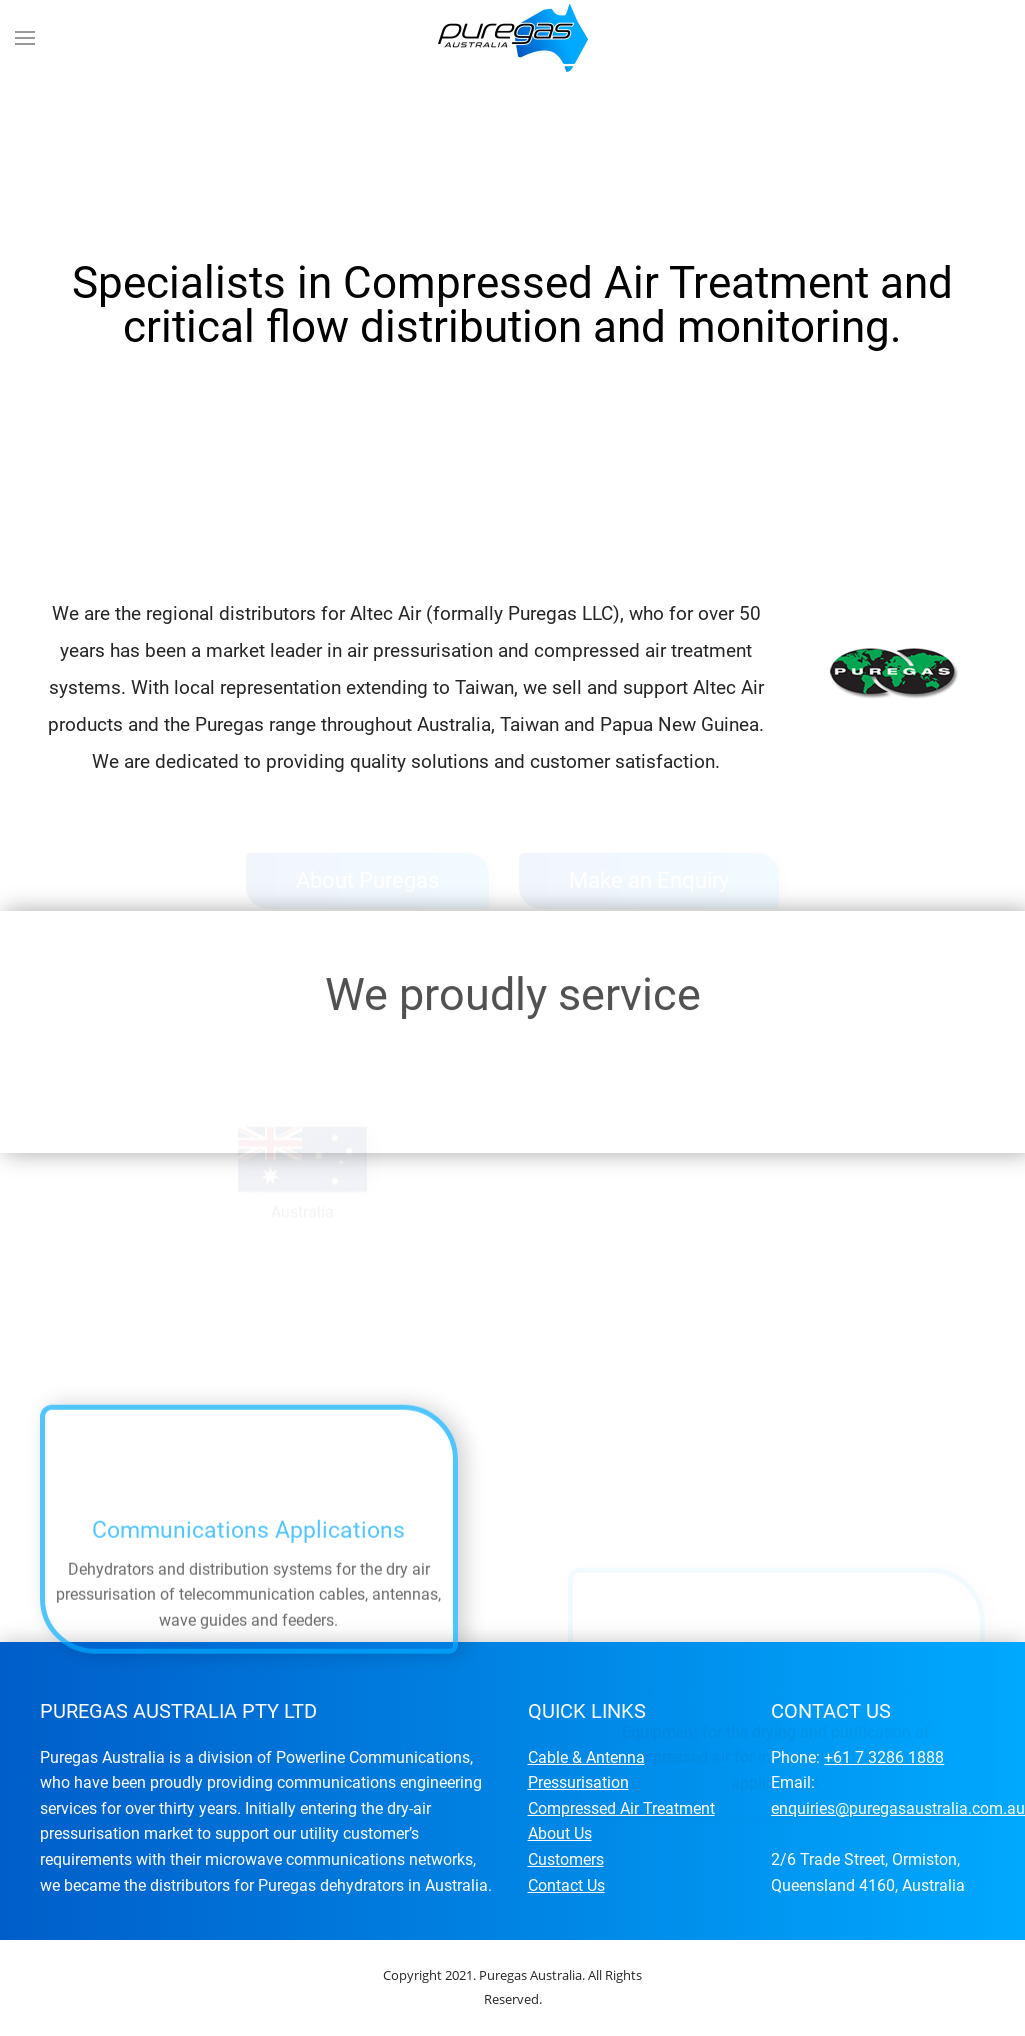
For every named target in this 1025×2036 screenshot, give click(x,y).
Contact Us (566, 1885)
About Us (560, 1833)
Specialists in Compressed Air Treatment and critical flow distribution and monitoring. (446, 518)
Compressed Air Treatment (621, 1808)
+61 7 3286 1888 (884, 1757)
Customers (566, 1859)
